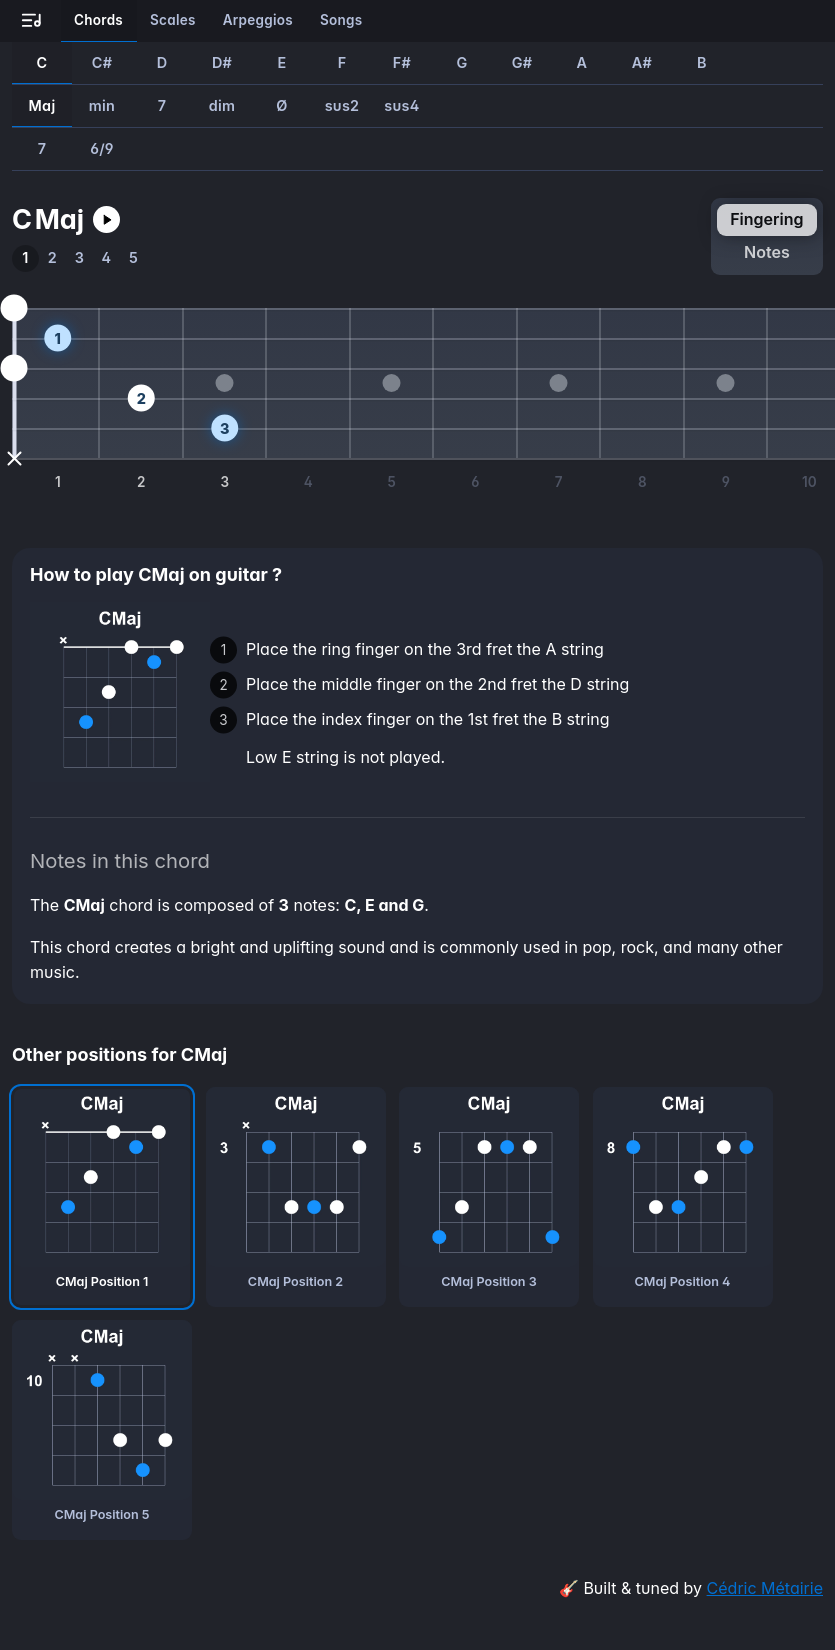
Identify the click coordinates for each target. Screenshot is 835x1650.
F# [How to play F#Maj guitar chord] (402, 62)
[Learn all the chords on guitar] (99, 21)
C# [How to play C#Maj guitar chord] (102, 62)
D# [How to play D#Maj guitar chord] (222, 62)
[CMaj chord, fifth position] (102, 1430)
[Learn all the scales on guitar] (173, 21)
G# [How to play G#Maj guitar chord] (522, 62)
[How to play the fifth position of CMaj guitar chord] (133, 258)
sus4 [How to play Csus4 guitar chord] (401, 105)
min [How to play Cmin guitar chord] (102, 105)
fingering (766, 219)
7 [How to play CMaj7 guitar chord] (42, 148)
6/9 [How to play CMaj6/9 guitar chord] (102, 148)
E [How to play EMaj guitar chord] (281, 62)
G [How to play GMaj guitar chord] (461, 62)
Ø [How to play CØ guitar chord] (281, 105)
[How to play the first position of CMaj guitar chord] (25, 258)
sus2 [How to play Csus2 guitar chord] (342, 105)
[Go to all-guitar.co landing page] (32, 21)
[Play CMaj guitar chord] (106, 219)
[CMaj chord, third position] (489, 1197)
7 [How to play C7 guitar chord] (162, 105)
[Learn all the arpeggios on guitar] (257, 21)
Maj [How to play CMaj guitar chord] (42, 105)
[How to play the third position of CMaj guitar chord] (79, 258)
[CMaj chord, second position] (296, 1197)
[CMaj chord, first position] (102, 1197)
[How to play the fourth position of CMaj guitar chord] (106, 258)
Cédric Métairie (765, 1588)
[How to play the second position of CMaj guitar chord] (52, 258)
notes (767, 252)
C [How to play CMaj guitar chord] (42, 62)
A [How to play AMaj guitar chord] (582, 62)
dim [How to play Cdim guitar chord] (222, 105)
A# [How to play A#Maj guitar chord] (642, 62)
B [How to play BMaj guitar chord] (702, 62)
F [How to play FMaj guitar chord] (342, 62)
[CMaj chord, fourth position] (683, 1197)
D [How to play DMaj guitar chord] (162, 62)
